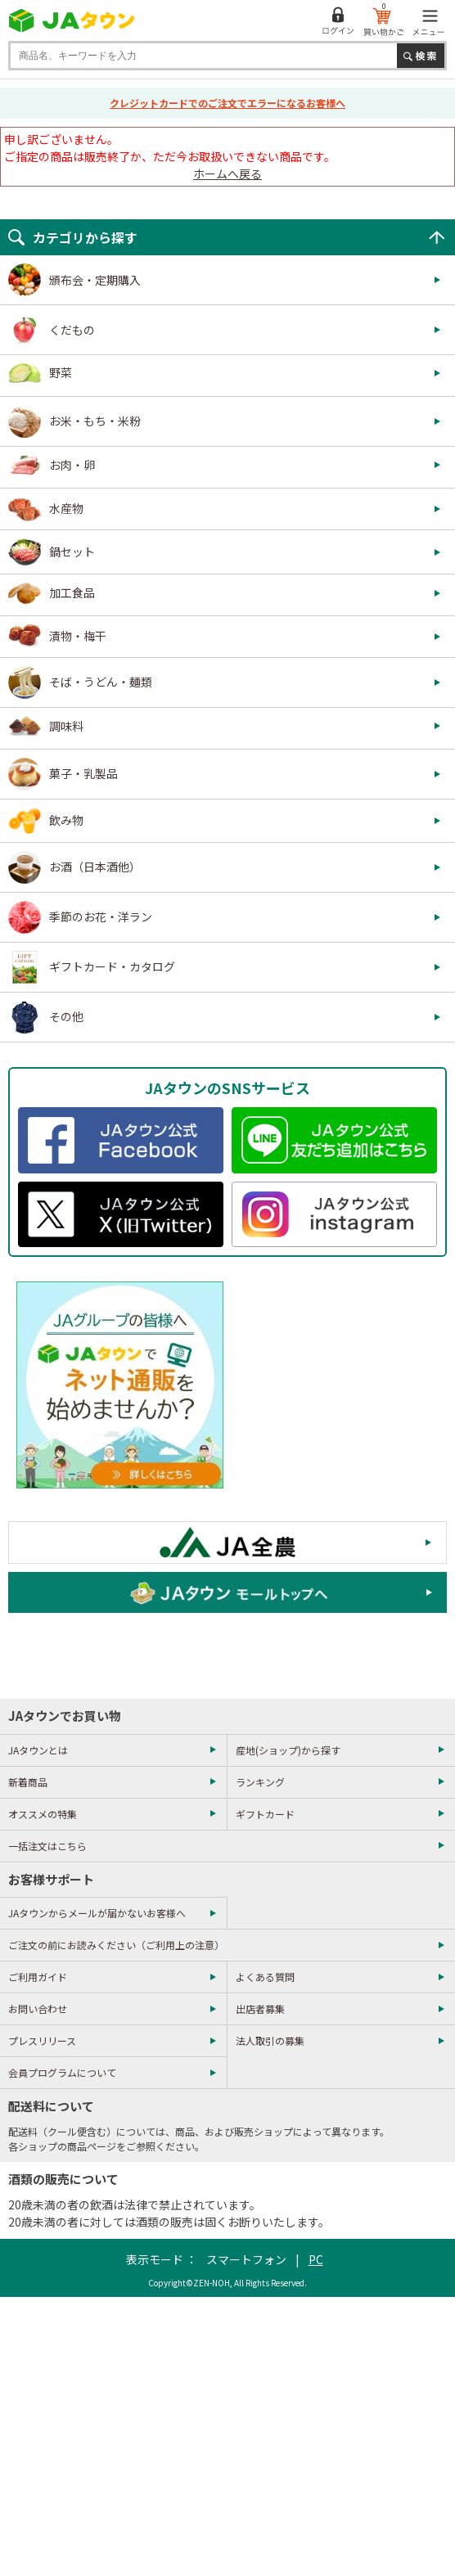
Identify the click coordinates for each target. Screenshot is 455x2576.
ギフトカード (265, 1814)
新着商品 (27, 1782)
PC (316, 2259)
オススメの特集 (42, 1814)
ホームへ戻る (227, 173)
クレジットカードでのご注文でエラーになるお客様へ (227, 103)
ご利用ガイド (37, 1977)
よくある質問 (265, 1977)
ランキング (260, 1782)
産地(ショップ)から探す (288, 1750)
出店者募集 (260, 2008)
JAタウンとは (38, 1750)
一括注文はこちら (47, 1846)
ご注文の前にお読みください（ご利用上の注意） (116, 1945)
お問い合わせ (37, 2008)
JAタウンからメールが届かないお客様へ (97, 1913)
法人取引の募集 (270, 2040)
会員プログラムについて (62, 2072)
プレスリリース (42, 2040)
